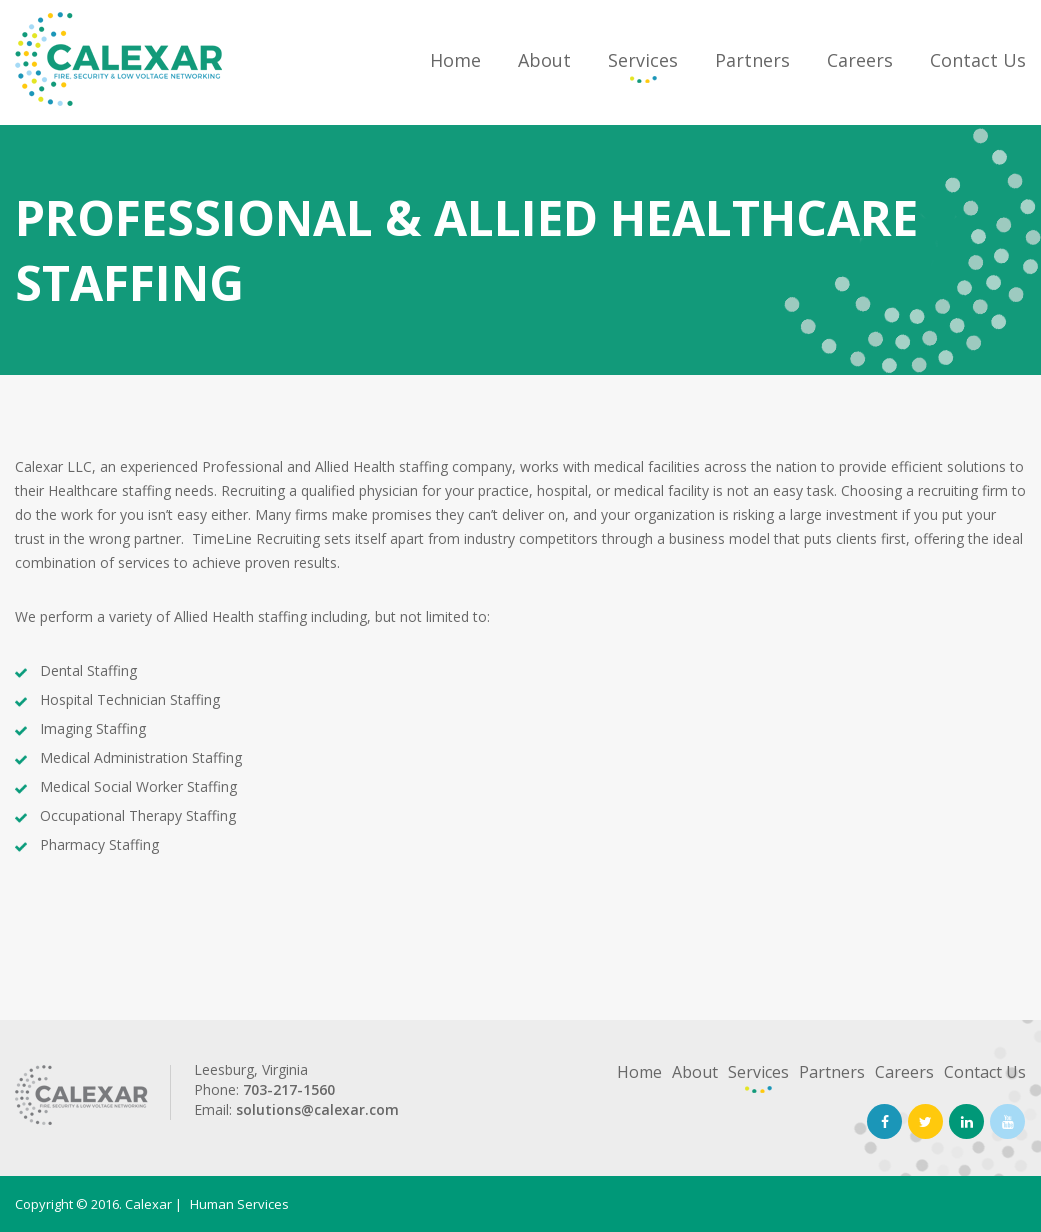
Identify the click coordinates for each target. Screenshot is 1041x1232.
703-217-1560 (289, 1089)
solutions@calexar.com (317, 1109)
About (544, 60)
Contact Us (978, 60)
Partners (752, 60)
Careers (860, 60)
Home (455, 60)
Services (643, 60)
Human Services (239, 1204)
